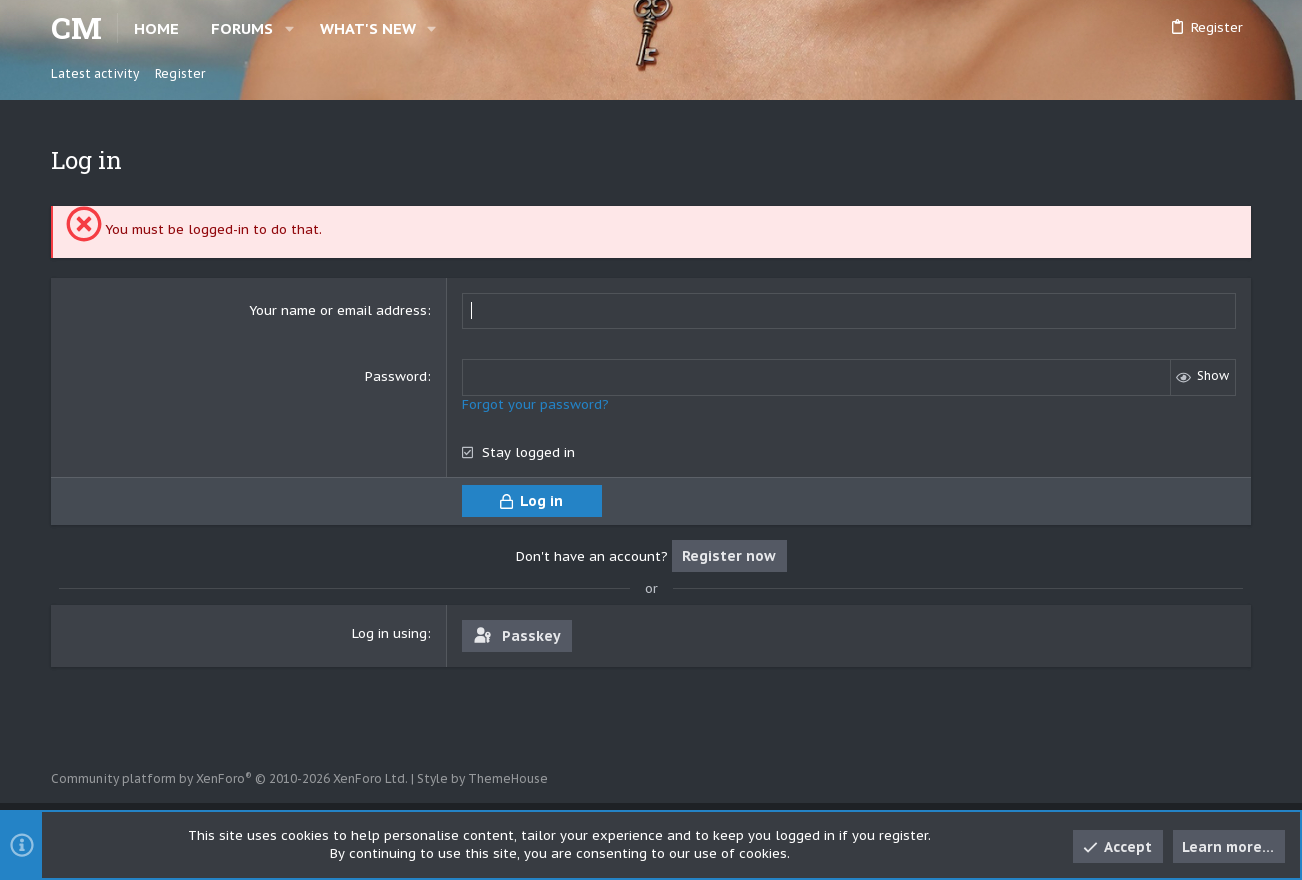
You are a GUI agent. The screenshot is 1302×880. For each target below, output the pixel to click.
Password (396, 376)
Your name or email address (338, 310)
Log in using (389, 632)
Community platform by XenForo (229, 778)
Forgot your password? (535, 403)
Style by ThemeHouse (482, 778)
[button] (289, 28)
